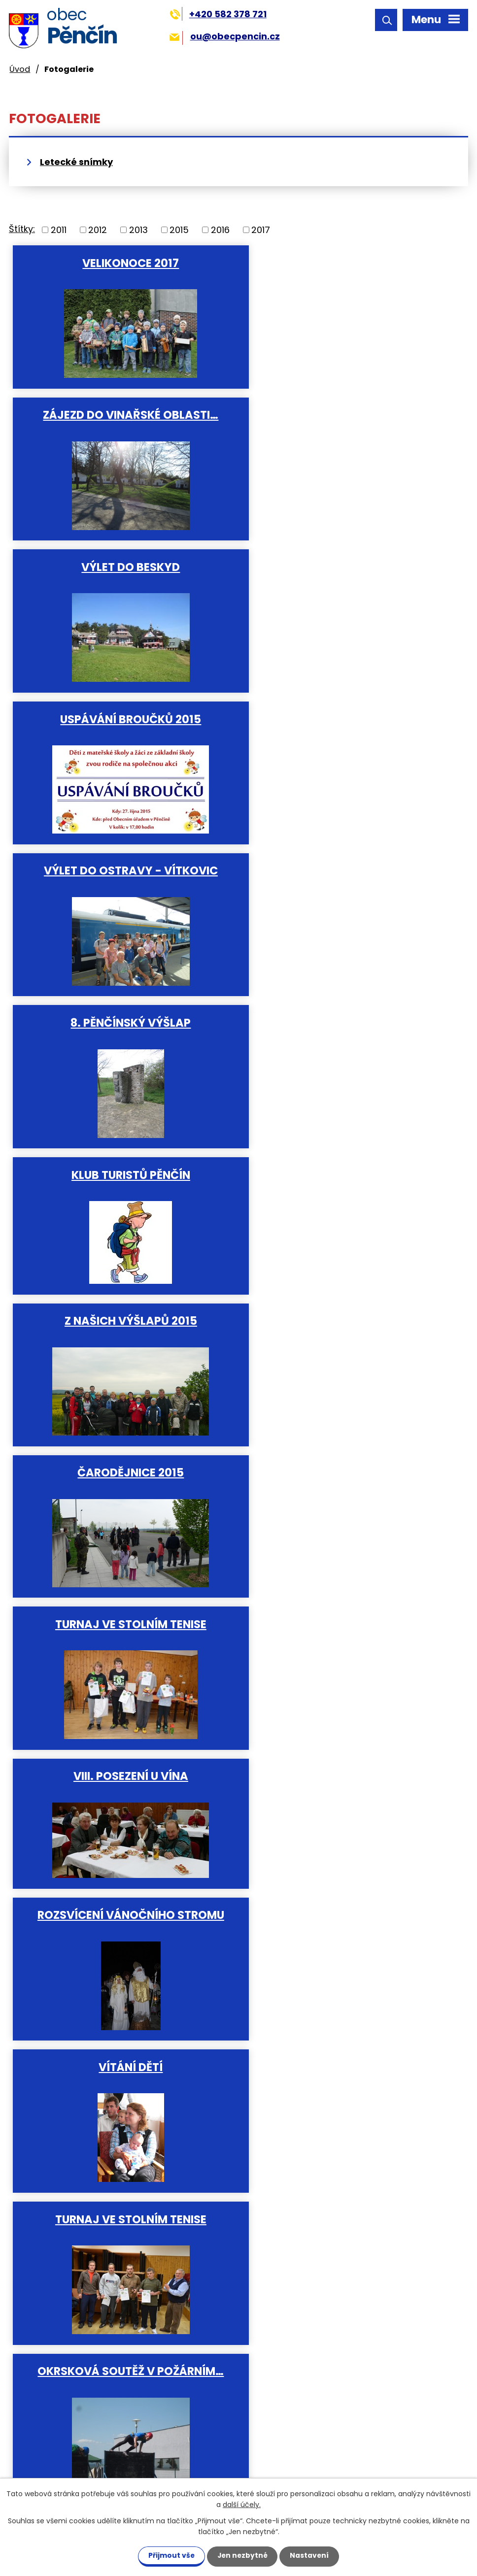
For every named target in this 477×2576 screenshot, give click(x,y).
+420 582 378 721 (218, 14)
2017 (260, 230)
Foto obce (346, 2086)
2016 (220, 230)
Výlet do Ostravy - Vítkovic (121, 566)
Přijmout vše (169, 2555)
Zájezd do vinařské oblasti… (346, 262)
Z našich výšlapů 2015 (346, 718)
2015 (179, 230)
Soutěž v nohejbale (346, 1630)
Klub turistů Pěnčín (121, 718)
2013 (138, 230)
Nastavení (311, 2555)
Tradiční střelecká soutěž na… (346, 1326)
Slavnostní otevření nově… (121, 1630)
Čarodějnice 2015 (121, 870)
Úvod (19, 69)
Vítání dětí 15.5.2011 (121, 2086)
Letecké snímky (76, 162)
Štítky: (22, 229)
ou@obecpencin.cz (224, 36)
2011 (59, 230)
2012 (97, 230)
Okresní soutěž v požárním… (121, 1934)
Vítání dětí (121, 1174)
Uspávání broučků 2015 (345, 414)
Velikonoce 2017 (121, 262)
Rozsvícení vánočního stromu (346, 1022)
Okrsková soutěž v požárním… (121, 1326)
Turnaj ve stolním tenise (346, 870)
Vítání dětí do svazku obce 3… (121, 1478)
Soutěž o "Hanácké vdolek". (346, 1478)
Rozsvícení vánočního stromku (346, 1782)
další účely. (242, 2504)
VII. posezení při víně (121, 1782)
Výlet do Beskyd (121, 414)
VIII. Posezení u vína (121, 1022)
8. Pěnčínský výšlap (346, 566)
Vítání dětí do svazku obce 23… (346, 1934)
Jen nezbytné (242, 2555)
